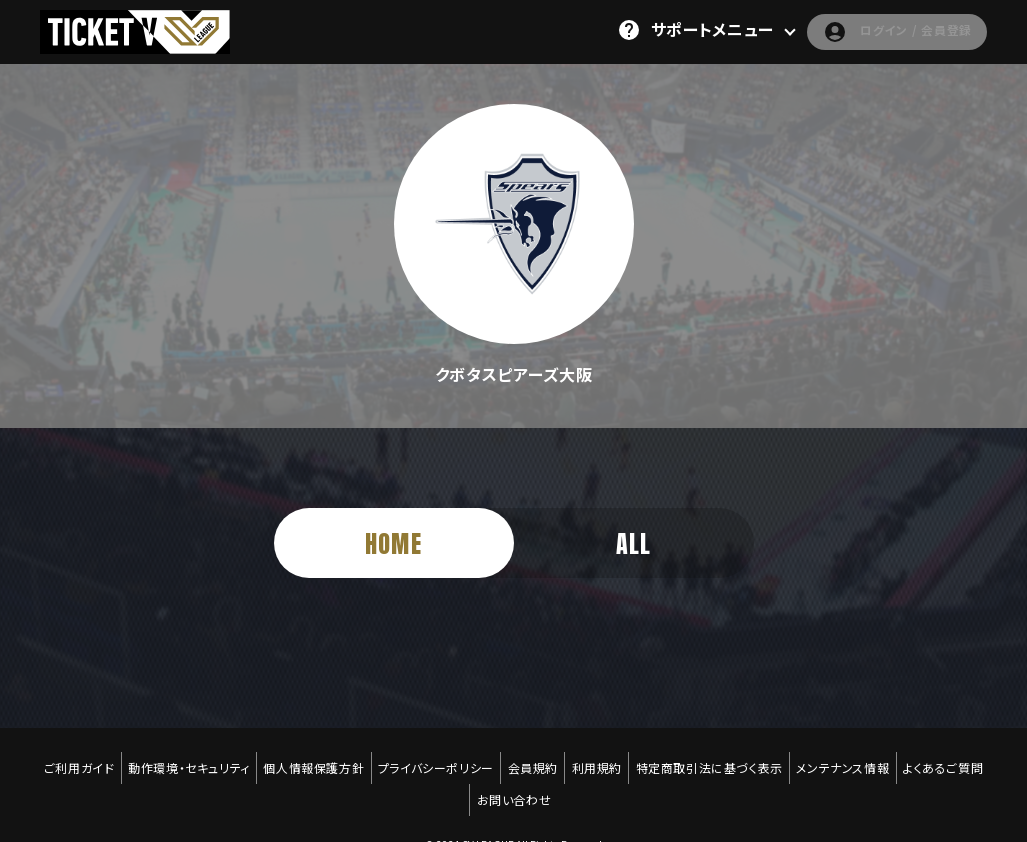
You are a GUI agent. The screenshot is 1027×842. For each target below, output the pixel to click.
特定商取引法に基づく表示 (715, 759)
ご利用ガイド (65, 759)
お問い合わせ (514, 773)
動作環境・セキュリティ (179, 759)
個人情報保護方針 (307, 759)
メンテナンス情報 (853, 759)
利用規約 (600, 759)
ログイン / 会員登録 (879, 30)
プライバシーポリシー (433, 759)
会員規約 (533, 759)
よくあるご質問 (956, 759)
